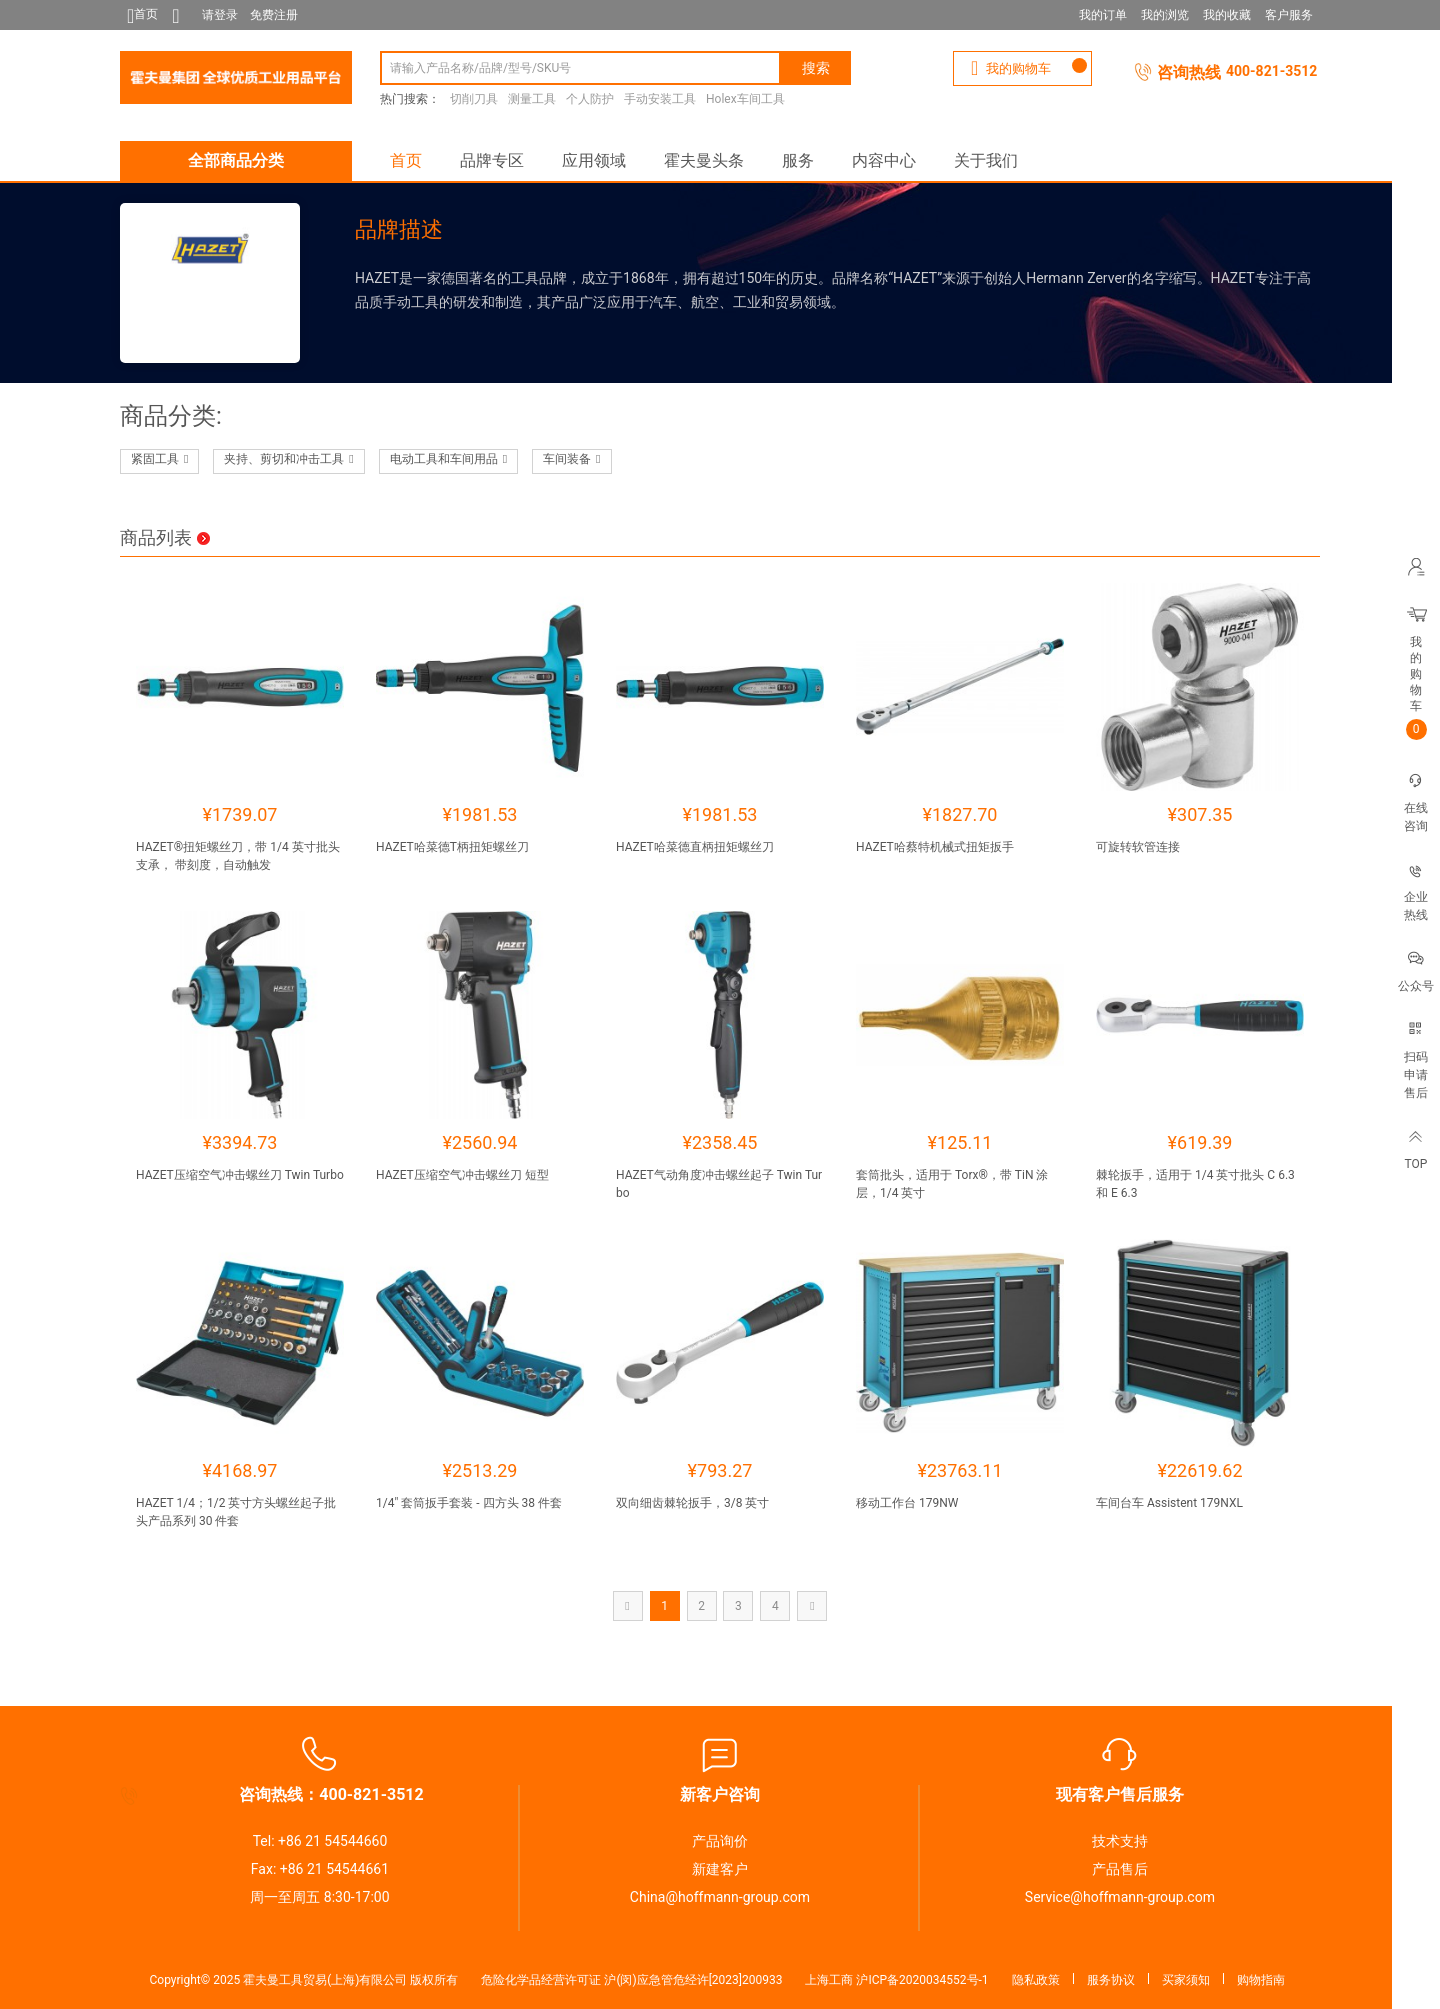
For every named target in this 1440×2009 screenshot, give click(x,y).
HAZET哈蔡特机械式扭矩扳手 (935, 847)
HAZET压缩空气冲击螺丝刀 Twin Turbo (240, 1175)
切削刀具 (474, 99)
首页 (406, 160)
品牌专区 (492, 160)
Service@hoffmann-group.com (1120, 1897)
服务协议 (1111, 1980)
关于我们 (986, 160)
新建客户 (720, 1869)
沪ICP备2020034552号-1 (922, 1980)
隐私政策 (1036, 1980)
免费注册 (274, 15)
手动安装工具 (660, 99)
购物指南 (1261, 1980)
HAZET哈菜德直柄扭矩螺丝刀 (695, 847)
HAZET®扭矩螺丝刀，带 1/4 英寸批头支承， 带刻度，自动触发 (238, 856)
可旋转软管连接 (1138, 847)
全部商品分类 (236, 160)
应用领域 (594, 160)
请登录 (220, 15)
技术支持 (1120, 1841)
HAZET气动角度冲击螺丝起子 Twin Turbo (719, 1184)
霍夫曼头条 (704, 160)
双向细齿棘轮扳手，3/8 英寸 (692, 1503)
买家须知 (1186, 1980)
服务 (798, 160)
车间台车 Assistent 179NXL (1169, 1503)
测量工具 (532, 99)
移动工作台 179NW (907, 1503)
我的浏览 (1165, 15)
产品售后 (1120, 1869)
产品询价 (720, 1841)
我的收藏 (1227, 15)
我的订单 (1103, 15)
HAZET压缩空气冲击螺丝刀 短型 (462, 1175)
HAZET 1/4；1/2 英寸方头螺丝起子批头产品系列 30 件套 (236, 1512)
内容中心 (884, 160)
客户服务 (1289, 15)
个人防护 (590, 99)
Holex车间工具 (745, 99)
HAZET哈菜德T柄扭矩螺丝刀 (452, 847)
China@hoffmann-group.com (720, 1897)
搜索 (816, 68)
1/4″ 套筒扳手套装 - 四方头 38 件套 (469, 1503)
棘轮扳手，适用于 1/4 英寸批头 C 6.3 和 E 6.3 (1195, 1184)
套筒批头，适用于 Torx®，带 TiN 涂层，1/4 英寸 (952, 1184)
